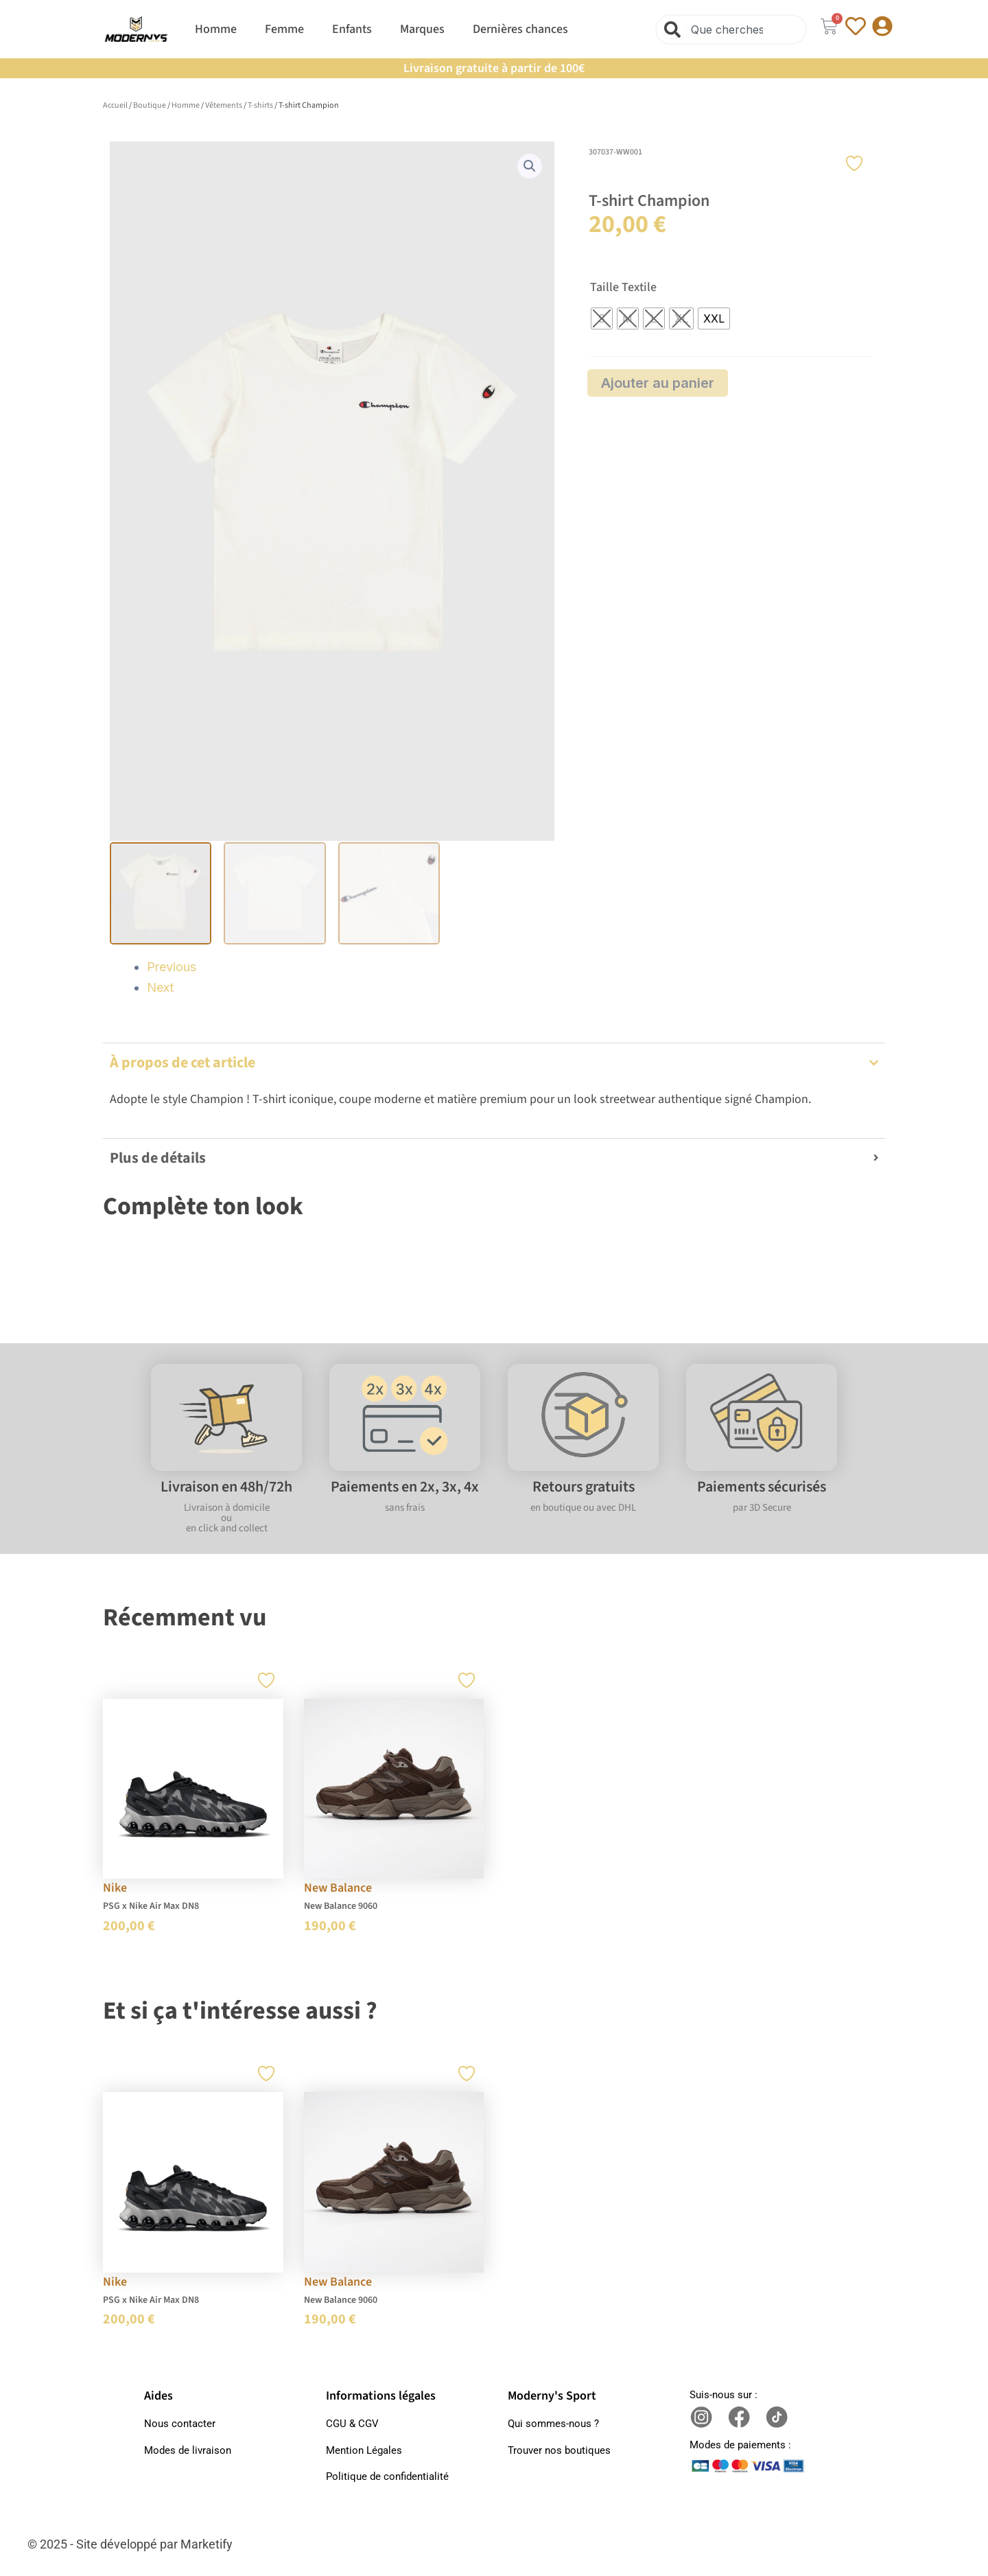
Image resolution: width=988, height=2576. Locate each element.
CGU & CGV (352, 2421)
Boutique (149, 105)
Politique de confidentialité (387, 2474)
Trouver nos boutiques (559, 2448)
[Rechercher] (675, 29)
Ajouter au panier (657, 383)
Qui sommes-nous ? (553, 2421)
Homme (186, 105)
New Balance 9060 (340, 1904)
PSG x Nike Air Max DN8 (151, 1904)
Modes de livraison (187, 2448)
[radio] (601, 318)
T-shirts (260, 105)
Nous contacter (179, 2421)
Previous (171, 965)
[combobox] (731, 29)
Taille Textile (623, 287)
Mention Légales (364, 2448)
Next (160, 984)
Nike (115, 1885)
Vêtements (223, 105)
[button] (529, 166)
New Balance (338, 1885)
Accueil (115, 105)
